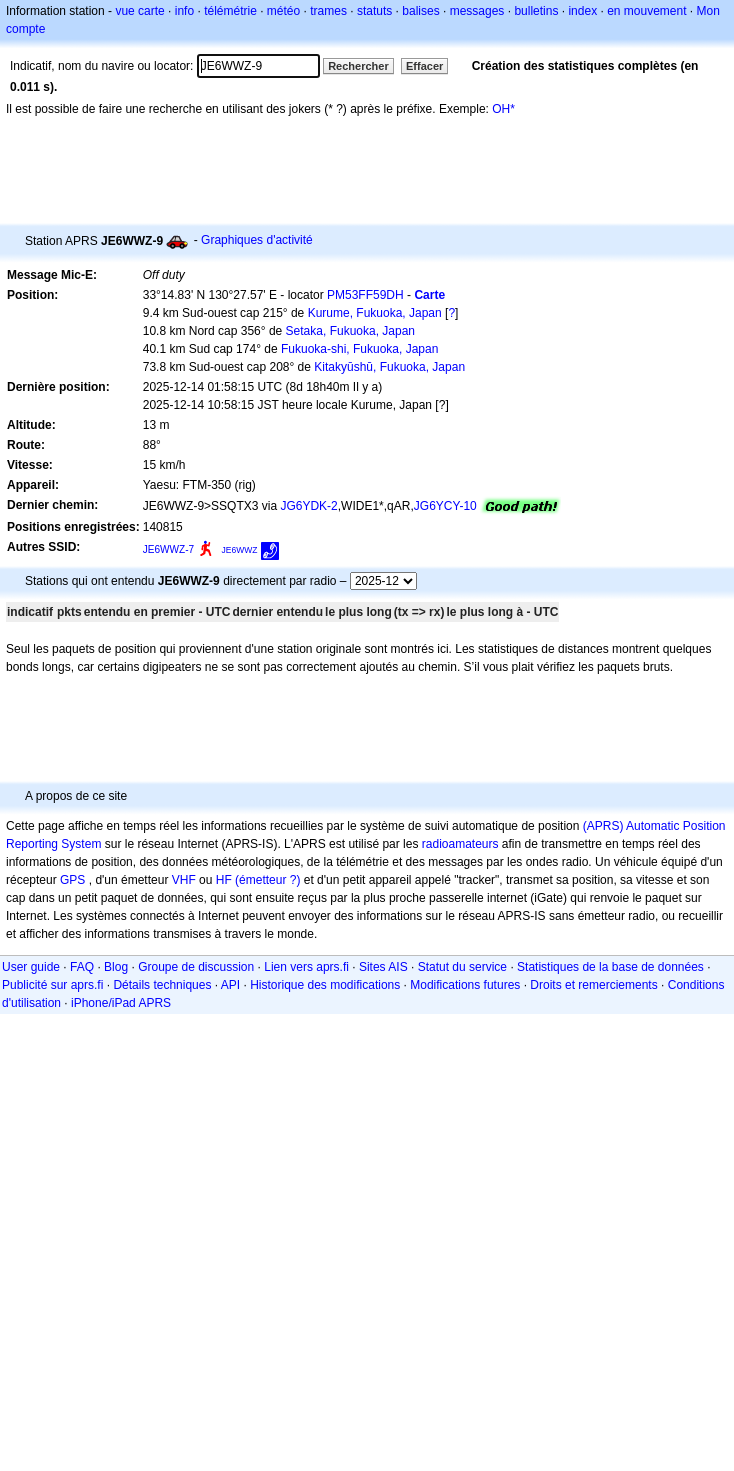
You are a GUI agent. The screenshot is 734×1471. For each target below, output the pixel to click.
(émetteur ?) (267, 880)
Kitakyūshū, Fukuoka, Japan (389, 367)
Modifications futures (465, 985)
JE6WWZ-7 (169, 549)
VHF (184, 880)
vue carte (139, 11)
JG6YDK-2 (308, 506)
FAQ (82, 967)
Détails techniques (162, 985)
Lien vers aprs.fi (306, 967)
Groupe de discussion (196, 967)
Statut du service (462, 967)
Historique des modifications (325, 985)
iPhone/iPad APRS (121, 1003)
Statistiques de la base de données (610, 967)
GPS (72, 880)
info (184, 11)
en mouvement (646, 11)
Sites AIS (383, 967)
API (230, 985)
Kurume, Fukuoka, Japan (375, 313)
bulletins (536, 11)
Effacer (424, 66)
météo (283, 11)
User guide (31, 967)
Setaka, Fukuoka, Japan (350, 331)
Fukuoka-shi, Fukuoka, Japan (359, 349)
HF (224, 880)
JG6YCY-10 (445, 506)
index (582, 11)
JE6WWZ (240, 550)
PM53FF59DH (365, 295)
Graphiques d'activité (257, 240)
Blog (116, 967)
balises (420, 11)
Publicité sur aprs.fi (52, 985)
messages (477, 11)
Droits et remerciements (593, 985)
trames (328, 11)
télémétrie (230, 11)
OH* (503, 109)
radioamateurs (460, 844)
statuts (374, 11)
